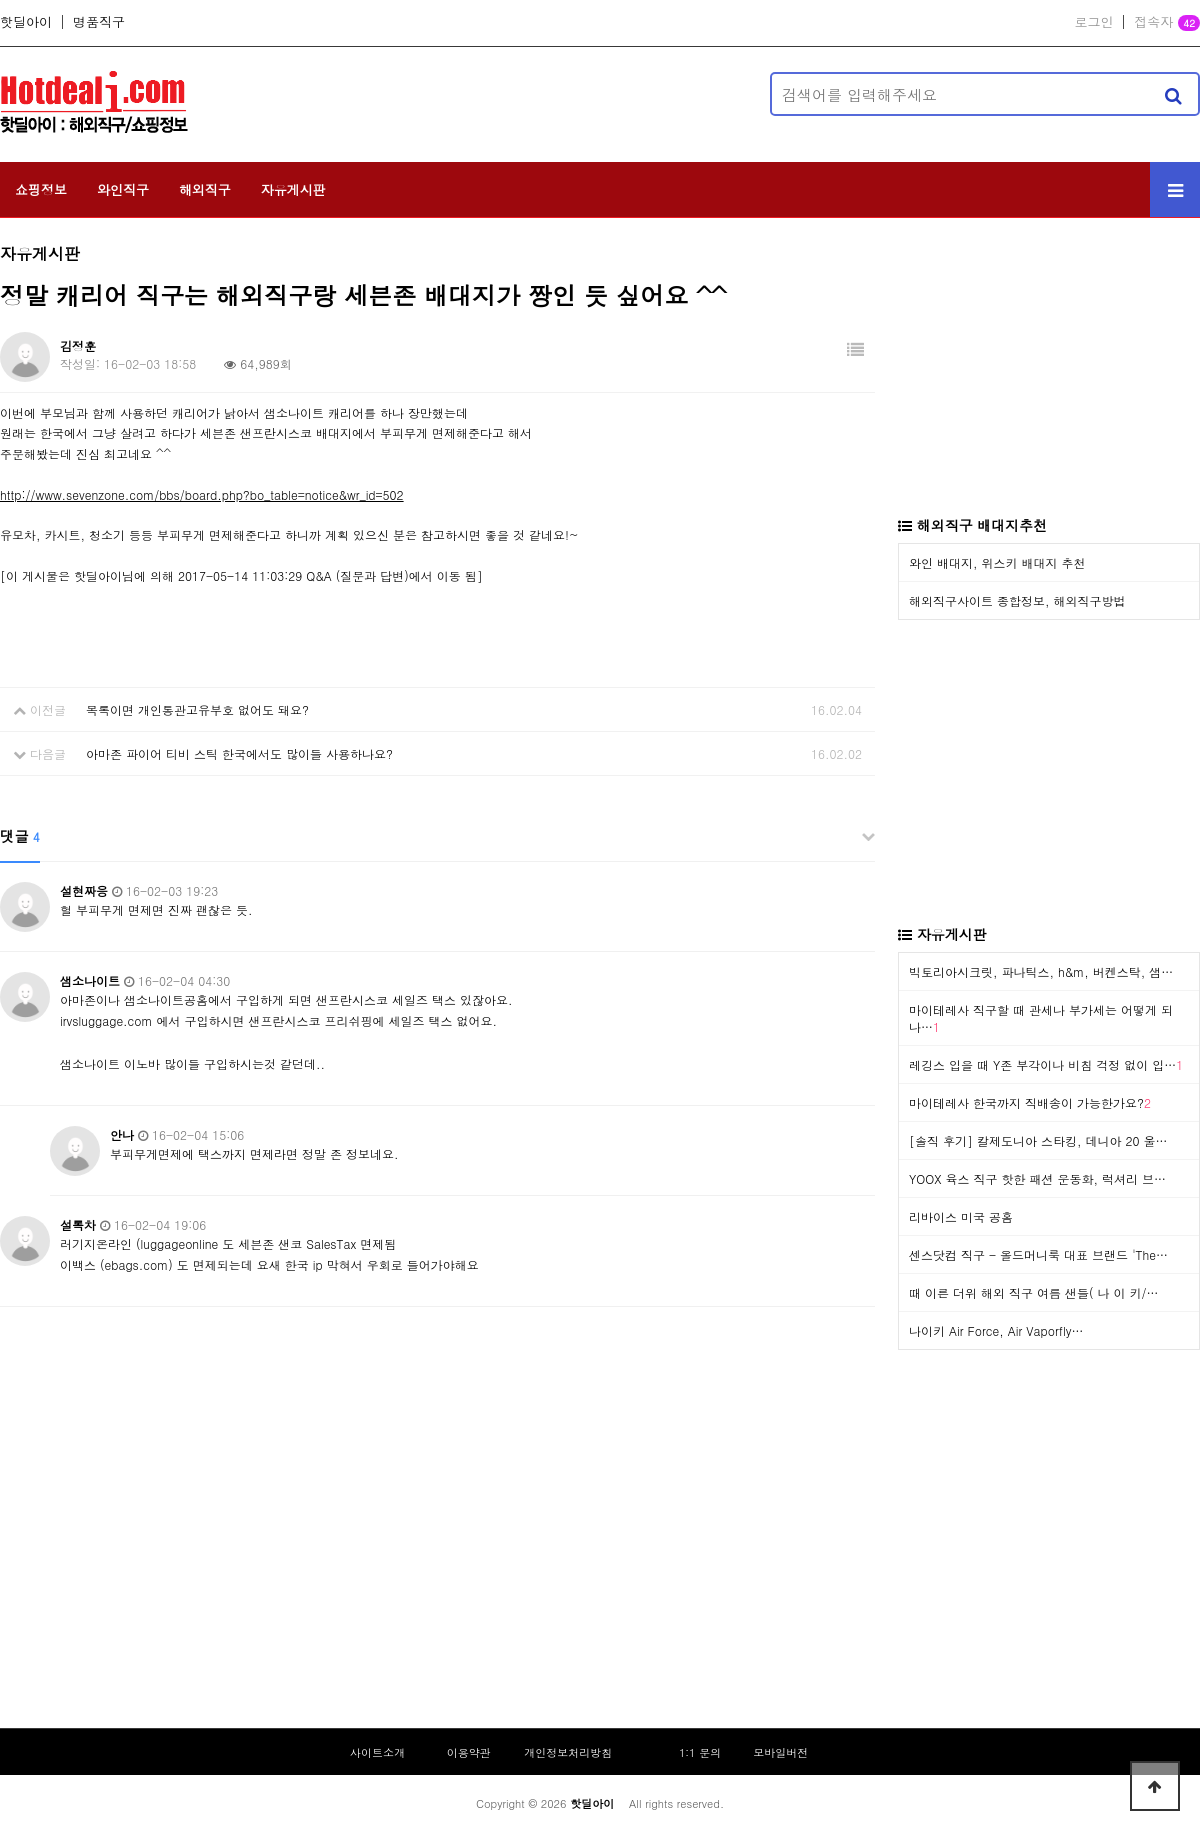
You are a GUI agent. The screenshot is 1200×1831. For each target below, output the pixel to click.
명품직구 (99, 22)
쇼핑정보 (41, 189)
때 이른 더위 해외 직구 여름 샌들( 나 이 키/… (1034, 1292)
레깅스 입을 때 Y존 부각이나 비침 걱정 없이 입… (1046, 1064)
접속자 (1167, 23)
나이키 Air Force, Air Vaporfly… (996, 1330)
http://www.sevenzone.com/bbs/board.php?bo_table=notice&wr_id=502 (202, 494)
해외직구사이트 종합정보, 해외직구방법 (1017, 600)
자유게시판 (293, 189)
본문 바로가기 (0, 0)
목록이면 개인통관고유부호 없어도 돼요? (197, 709)
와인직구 (123, 189)
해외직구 (205, 189)
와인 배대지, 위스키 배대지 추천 (997, 562)
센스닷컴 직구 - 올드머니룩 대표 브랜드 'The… (1038, 1254)
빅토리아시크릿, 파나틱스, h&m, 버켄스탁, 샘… (1041, 971)
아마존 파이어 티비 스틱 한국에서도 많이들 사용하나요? (239, 753)
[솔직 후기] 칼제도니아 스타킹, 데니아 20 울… (1038, 1140)
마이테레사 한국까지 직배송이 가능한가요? (1030, 1102)
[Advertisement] (485, 94)
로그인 (1093, 22)
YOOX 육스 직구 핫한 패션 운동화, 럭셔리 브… (1037, 1178)
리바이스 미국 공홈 (961, 1216)
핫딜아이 (26, 22)
